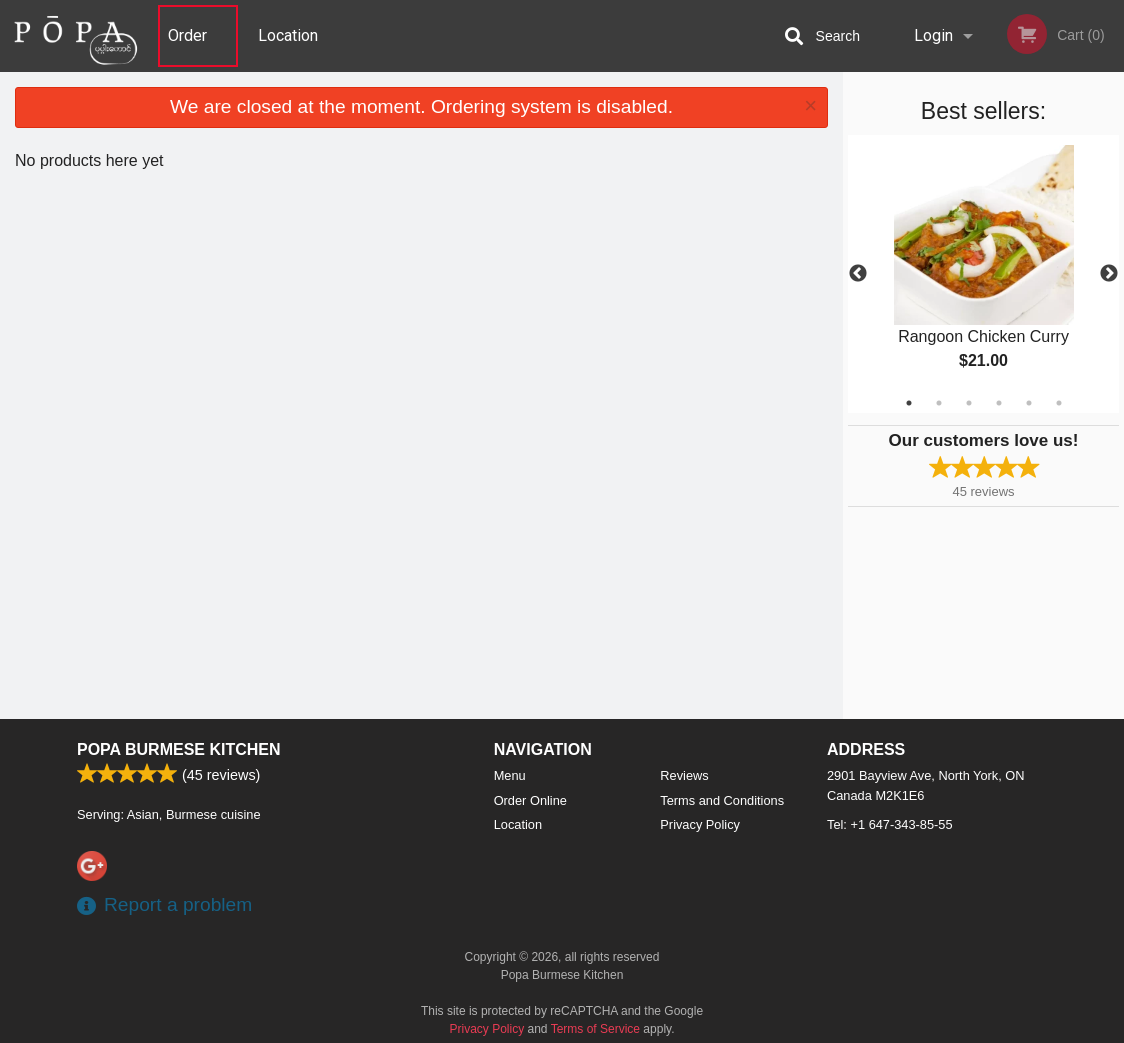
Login (933, 35)
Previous (858, 274)
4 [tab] (999, 403)
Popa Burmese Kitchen (179, 749)
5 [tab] (1029, 403)
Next (1109, 274)
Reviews (684, 775)
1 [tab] (909, 403)
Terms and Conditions (722, 800)
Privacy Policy (700, 824)
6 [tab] (1059, 403)
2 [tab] (939, 403)
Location (288, 35)
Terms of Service (595, 1029)
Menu (510, 775)
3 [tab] (969, 403)
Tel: (890, 824)
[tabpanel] (983, 274)
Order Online (190, 49)
